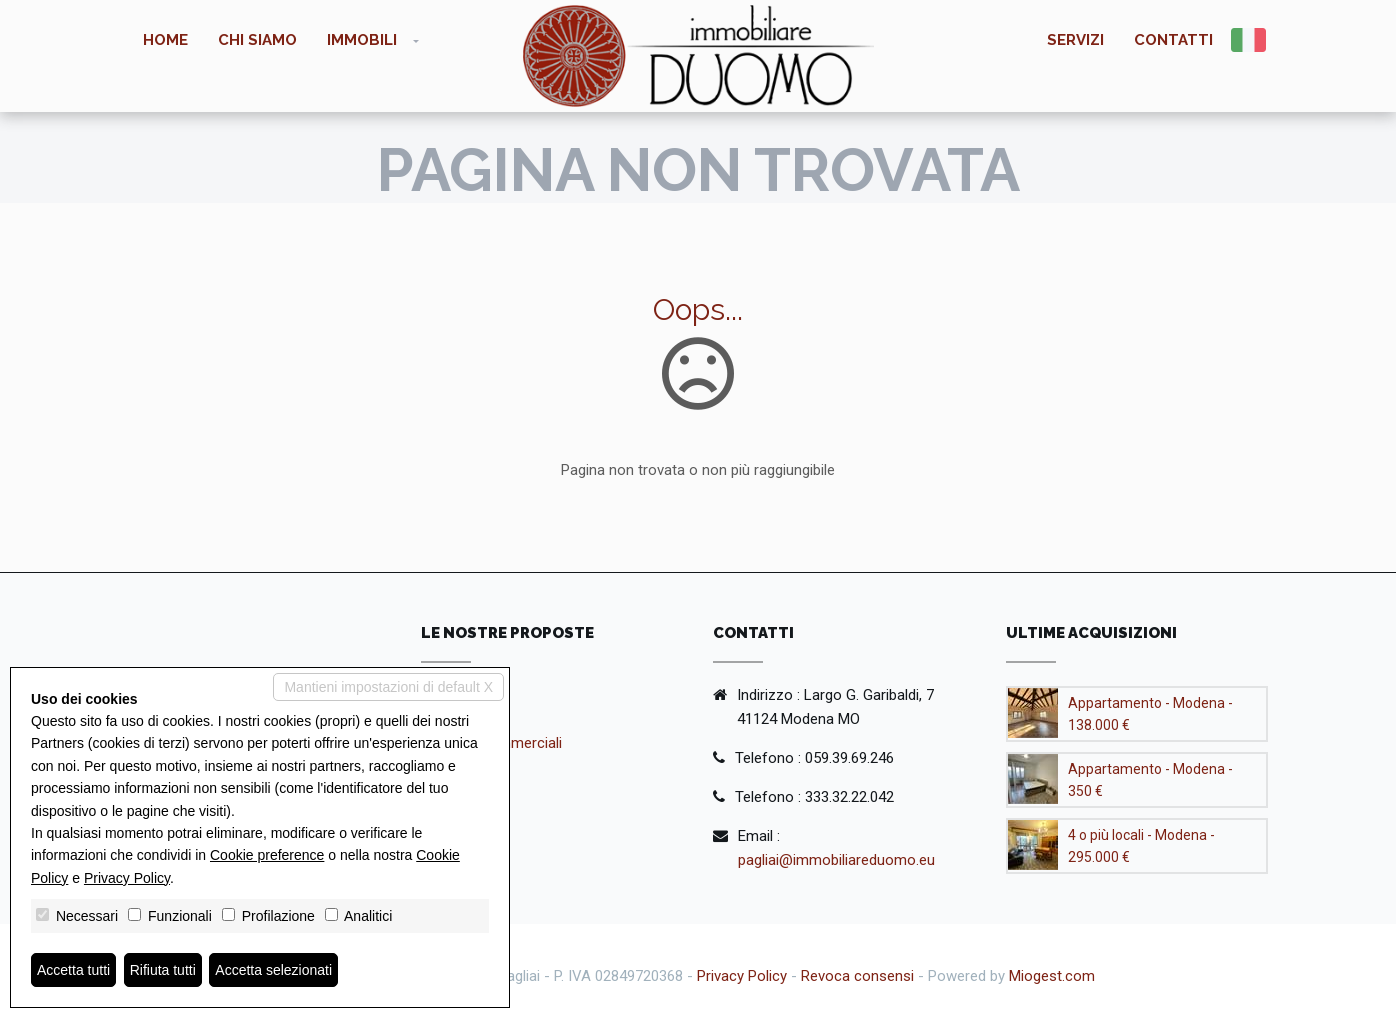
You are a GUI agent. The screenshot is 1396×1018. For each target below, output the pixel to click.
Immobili (362, 40)
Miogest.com (1052, 976)
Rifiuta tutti (163, 970)
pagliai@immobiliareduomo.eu (836, 860)
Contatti (1173, 40)
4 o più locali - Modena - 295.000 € (1141, 846)
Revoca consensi (857, 976)
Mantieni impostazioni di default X (388, 687)
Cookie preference (267, 855)
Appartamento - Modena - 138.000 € (1150, 714)
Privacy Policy (742, 976)
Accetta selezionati (273, 970)
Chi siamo (257, 40)
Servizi (1075, 40)
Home (165, 40)
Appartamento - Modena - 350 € (1150, 780)
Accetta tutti (73, 970)
